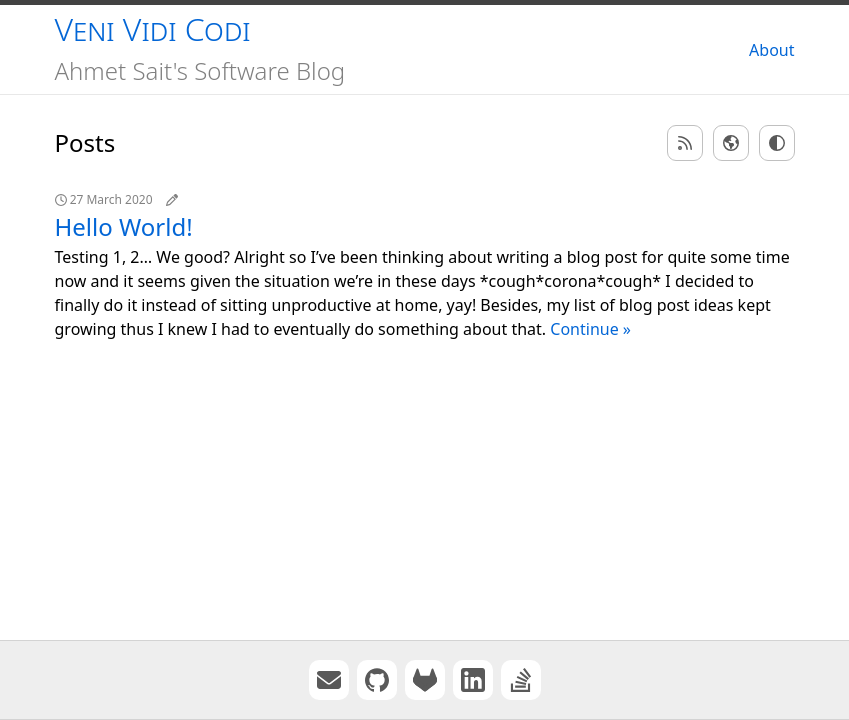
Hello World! (124, 226)
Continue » (590, 329)
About (771, 50)
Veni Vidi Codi (153, 28)
